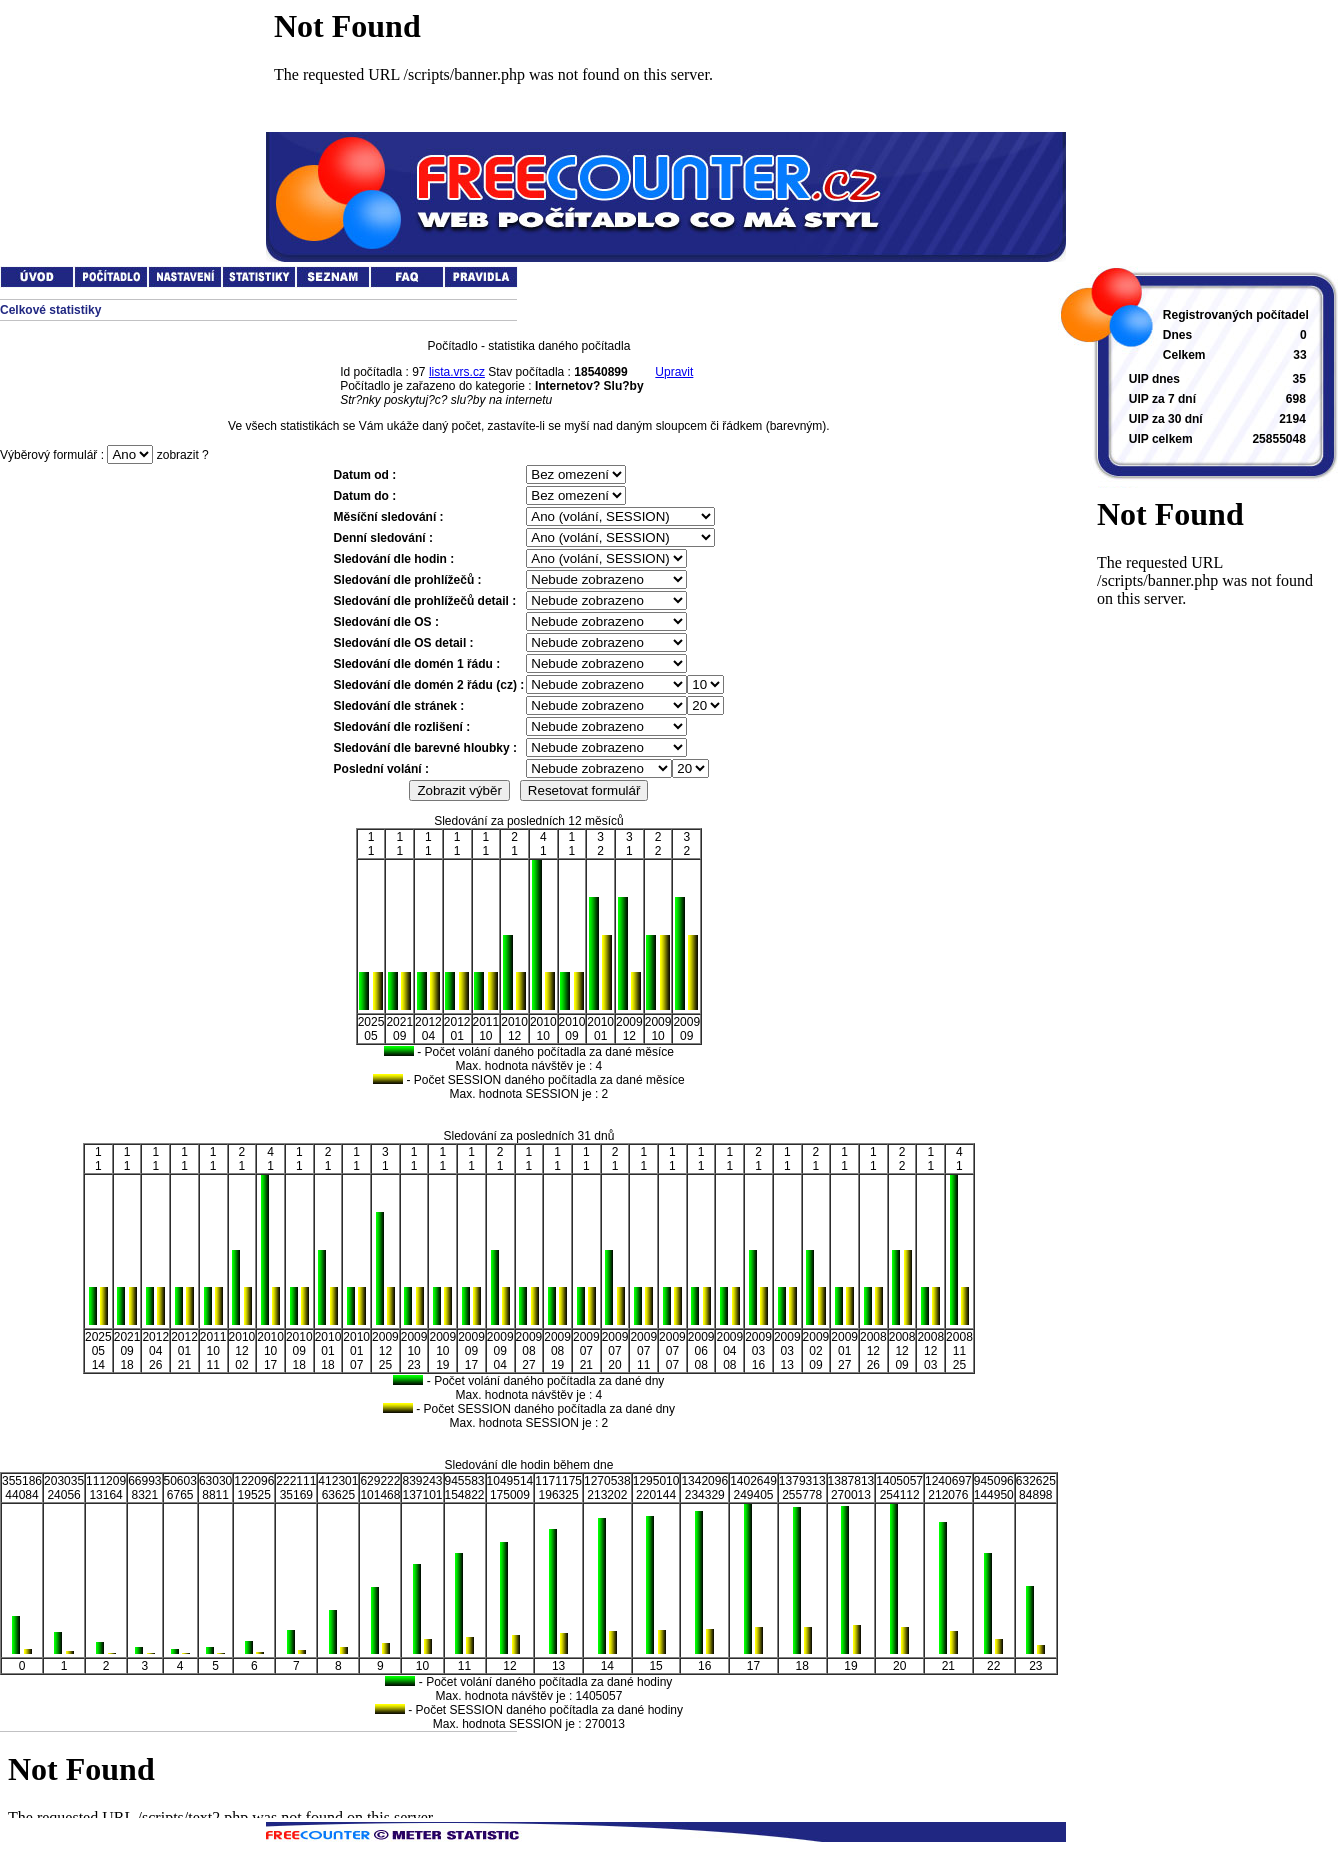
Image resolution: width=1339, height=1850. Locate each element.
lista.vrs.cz (457, 372)
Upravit (674, 372)
